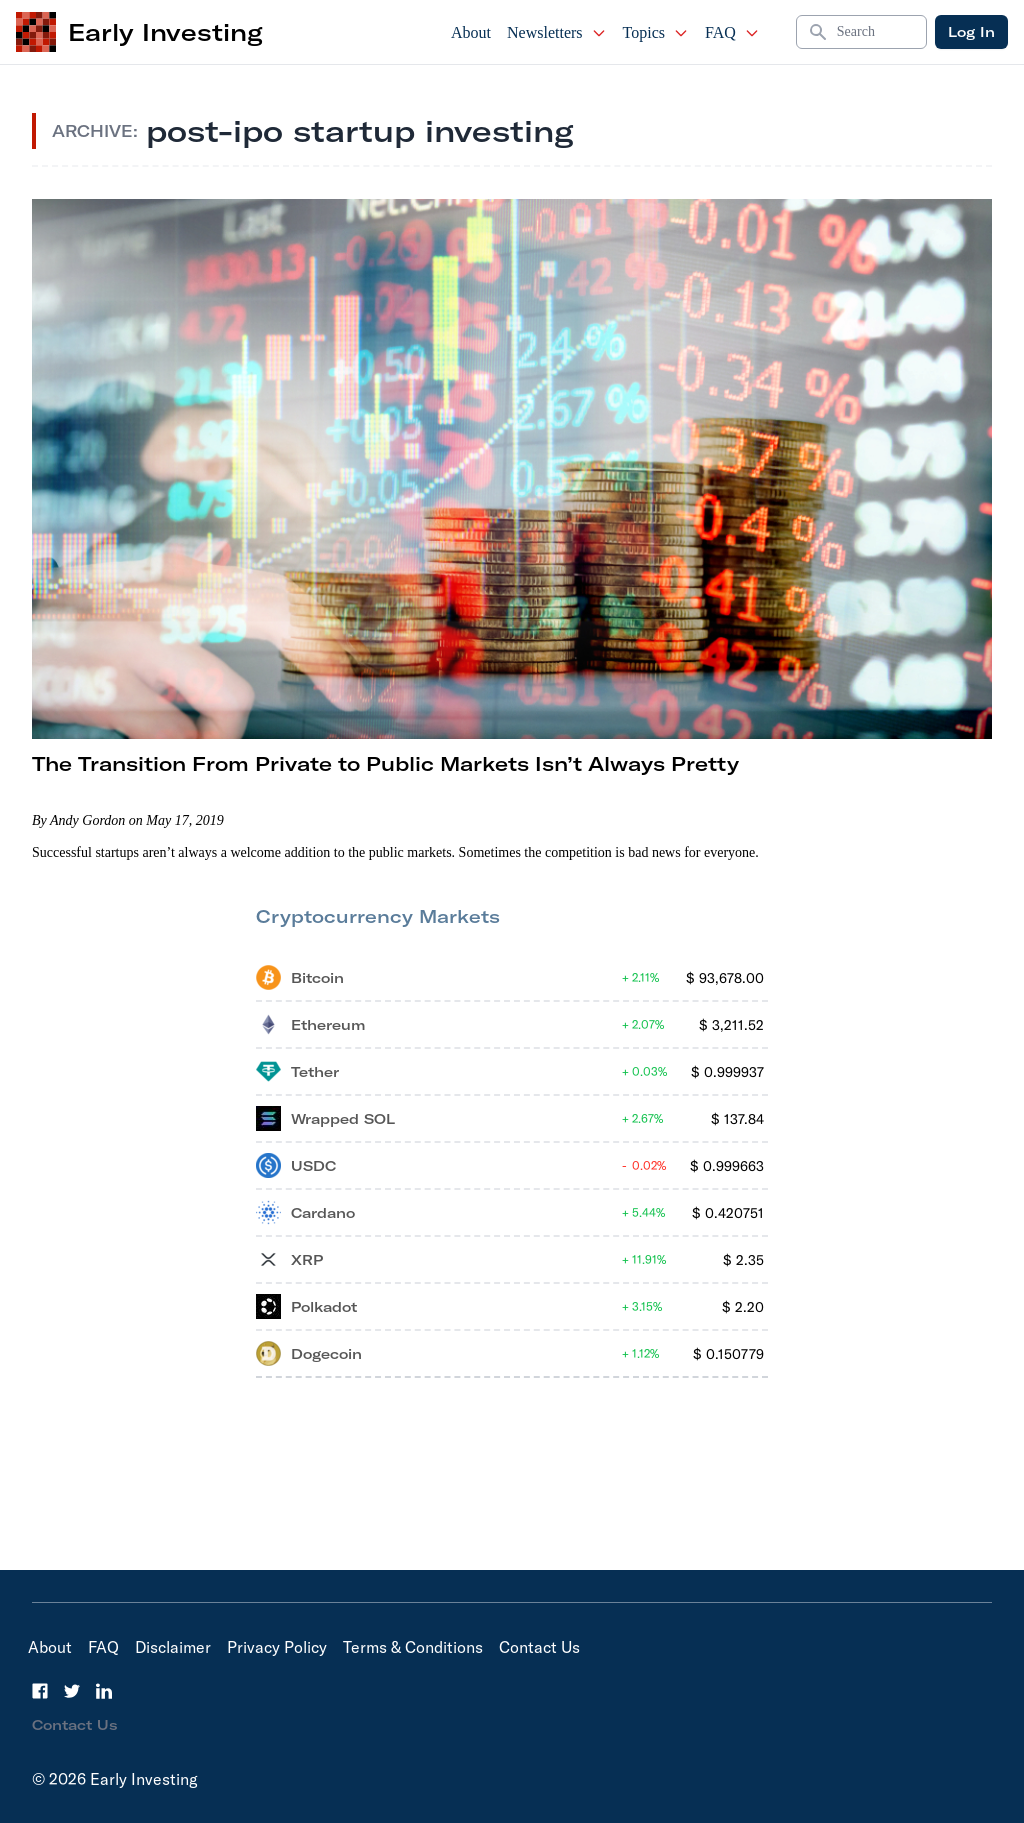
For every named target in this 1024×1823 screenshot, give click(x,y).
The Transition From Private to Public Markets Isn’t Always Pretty (385, 763)
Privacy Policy (277, 1647)
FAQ (732, 32)
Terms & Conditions (413, 1647)
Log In (971, 32)
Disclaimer (173, 1647)
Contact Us (539, 1647)
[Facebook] (40, 1691)
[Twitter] (72, 1691)
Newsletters (557, 32)
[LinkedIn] (104, 1691)
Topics (656, 32)
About (471, 32)
